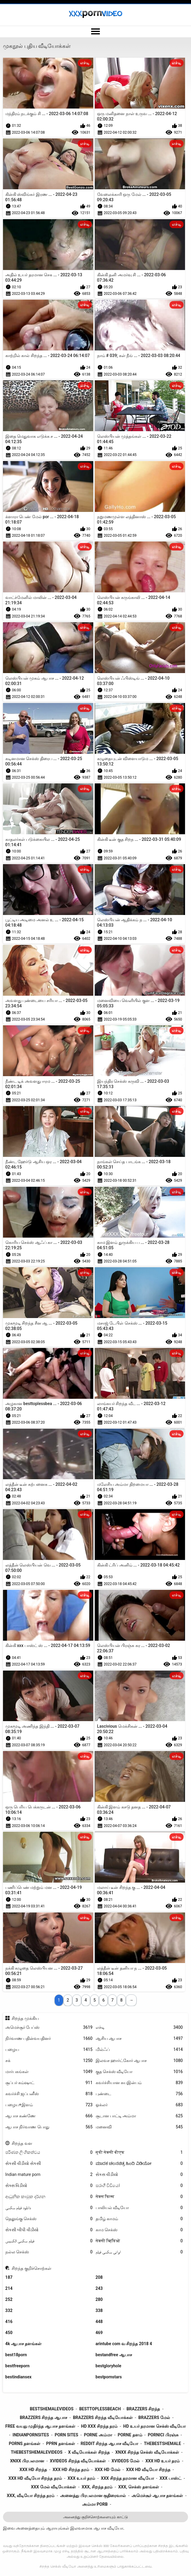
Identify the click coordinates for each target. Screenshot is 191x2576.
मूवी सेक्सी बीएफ (139, 2152)
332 (9, 2310)
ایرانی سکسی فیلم (139, 2252)
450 (9, 2332)
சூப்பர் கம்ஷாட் (49, 2082)
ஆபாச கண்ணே (49, 2116)
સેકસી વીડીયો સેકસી (49, 2163)
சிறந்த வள (22, 2143)
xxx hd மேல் (107, 2469)
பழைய (49, 2049)
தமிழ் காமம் (139, 2218)
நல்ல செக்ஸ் (49, 2252)
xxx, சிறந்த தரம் (97, 2487)
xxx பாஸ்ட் (170, 2478)
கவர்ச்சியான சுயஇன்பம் (139, 2082)
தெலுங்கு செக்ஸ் (49, 2218)
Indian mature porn (49, 2174)
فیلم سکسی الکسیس (49, 2240)
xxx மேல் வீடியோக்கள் (53, 2487)
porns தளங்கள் (25, 2443)
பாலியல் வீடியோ (139, 2207)
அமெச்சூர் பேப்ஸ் (49, 2027)
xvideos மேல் (125, 2460)
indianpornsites (31, 2434)
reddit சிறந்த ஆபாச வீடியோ (109, 2443)
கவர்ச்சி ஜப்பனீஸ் (49, 2093)
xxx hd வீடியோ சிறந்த (148, 2469)
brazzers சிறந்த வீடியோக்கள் (103, 2417)
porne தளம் (130, 2434)
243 (99, 2288)
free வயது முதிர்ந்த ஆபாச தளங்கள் (40, 2426)
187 (9, 2277)
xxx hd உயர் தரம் (162, 2460)
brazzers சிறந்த (143, 2408)
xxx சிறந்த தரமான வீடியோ (127, 2478)
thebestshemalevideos (36, 2452)
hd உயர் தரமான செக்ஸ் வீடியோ (154, 2426)
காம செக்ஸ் (139, 2229)
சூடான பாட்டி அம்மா (139, 2116)
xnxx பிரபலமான (27, 2460)
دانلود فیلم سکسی (49, 2207)
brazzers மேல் (154, 2417)
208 (99, 2277)
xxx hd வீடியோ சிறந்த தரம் (35, 2478)
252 (9, 2299)
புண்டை (139, 2093)
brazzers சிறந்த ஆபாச (43, 2417)
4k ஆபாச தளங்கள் (23, 2343)
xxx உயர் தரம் (81, 2478)
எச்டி (139, 2027)
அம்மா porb (95, 2504)
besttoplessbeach (100, 2408)
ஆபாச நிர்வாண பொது (49, 2127)
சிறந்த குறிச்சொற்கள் (31, 2268)
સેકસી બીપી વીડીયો (49, 2229)
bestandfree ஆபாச (114, 2354)
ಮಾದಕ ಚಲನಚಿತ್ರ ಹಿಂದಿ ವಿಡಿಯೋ (139, 2163)
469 (99, 2332)
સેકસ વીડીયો (139, 2174)
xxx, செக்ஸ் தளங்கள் (138, 2487)
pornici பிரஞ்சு (163, 2434)
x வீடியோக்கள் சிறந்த (89, 2452)
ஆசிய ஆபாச (139, 2038)
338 (99, 2310)
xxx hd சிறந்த (33, 2469)
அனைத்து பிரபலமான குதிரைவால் (93, 2495)
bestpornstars (109, 2376)
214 (9, 2288)
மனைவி (139, 2127)
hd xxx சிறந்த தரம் (99, 2426)
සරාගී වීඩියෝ (139, 2185)
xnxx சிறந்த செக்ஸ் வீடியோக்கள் (147, 2452)
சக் (49, 2060)
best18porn (16, 2354)
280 (99, 2299)
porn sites (66, 2434)
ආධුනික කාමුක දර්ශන (49, 2196)
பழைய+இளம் (49, 2104)
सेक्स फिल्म (139, 2196)
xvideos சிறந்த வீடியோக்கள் (78, 2460)
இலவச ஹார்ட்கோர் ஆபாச (139, 2060)
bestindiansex (18, 2376)
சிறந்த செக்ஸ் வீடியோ (57, 2566)
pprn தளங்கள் (60, 2443)
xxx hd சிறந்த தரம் (71, 2469)
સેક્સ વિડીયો (49, 2185)
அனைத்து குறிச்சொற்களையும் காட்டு (95, 2517)
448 (99, 2321)
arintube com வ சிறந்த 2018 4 (124, 2343)
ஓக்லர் (139, 2104)
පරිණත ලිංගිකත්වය (49, 2152)
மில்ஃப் (139, 2049)
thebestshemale (162, 2443)
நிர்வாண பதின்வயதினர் (49, 2038)
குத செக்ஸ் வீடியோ (139, 2071)
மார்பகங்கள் (49, 2071)
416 (9, 2321)
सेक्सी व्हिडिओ (139, 2240)
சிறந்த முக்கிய (25, 2018)
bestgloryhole (108, 2365)
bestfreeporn (17, 2365)
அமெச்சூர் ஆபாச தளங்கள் (157, 2495)
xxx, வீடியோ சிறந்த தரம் (31, 2495)
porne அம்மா (98, 2434)
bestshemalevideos (52, 2408)
